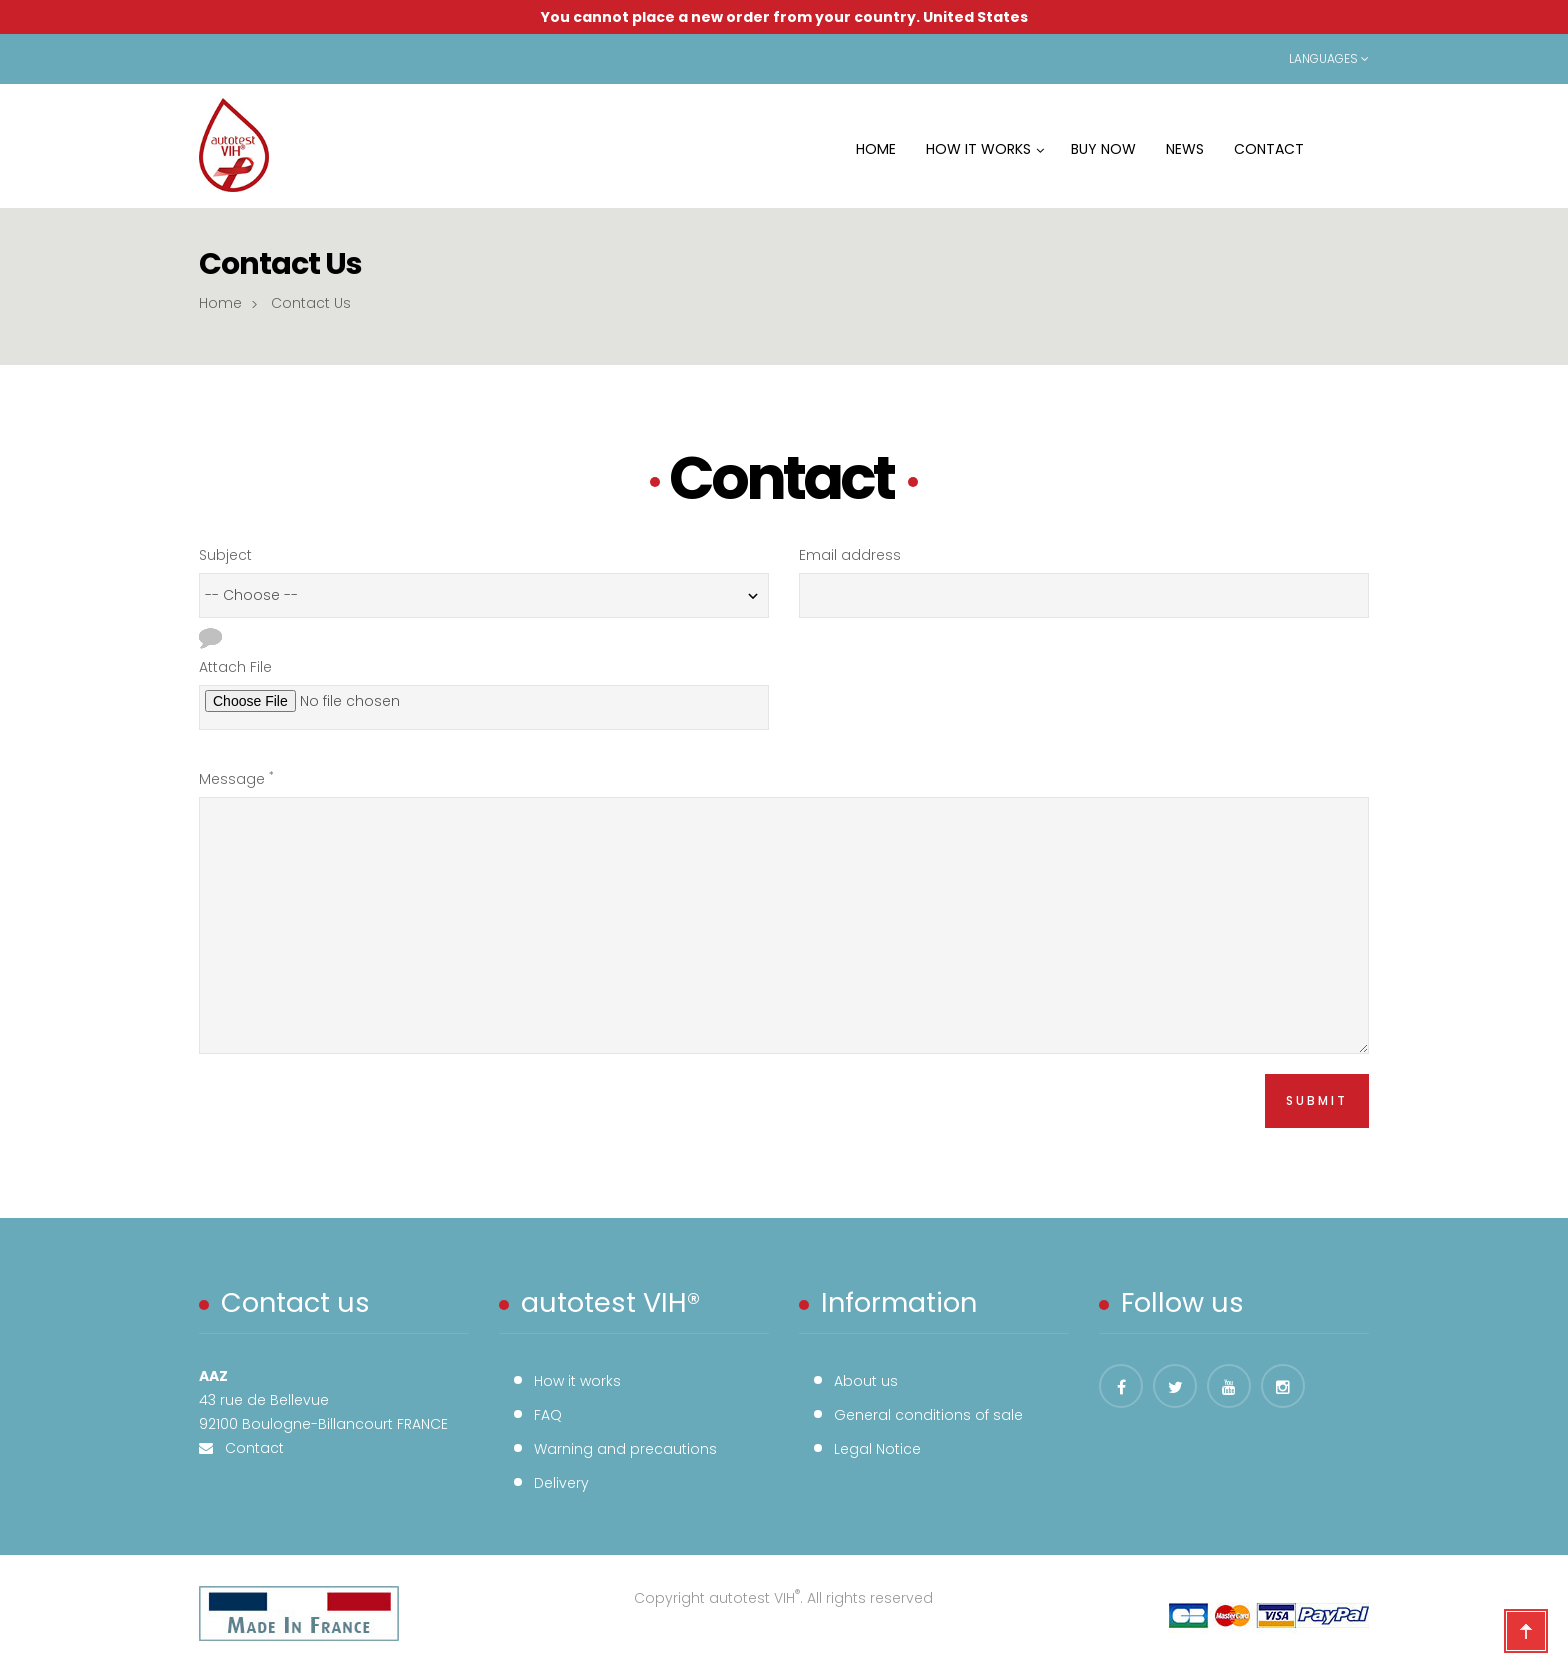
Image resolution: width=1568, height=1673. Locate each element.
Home (220, 303)
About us (866, 1381)
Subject (225, 555)
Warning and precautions (625, 1449)
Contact (248, 1448)
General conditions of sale (928, 1415)
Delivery (561, 1483)
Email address (850, 555)
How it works (577, 1381)
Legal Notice (877, 1449)
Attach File (235, 667)
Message (236, 778)
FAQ (548, 1415)
